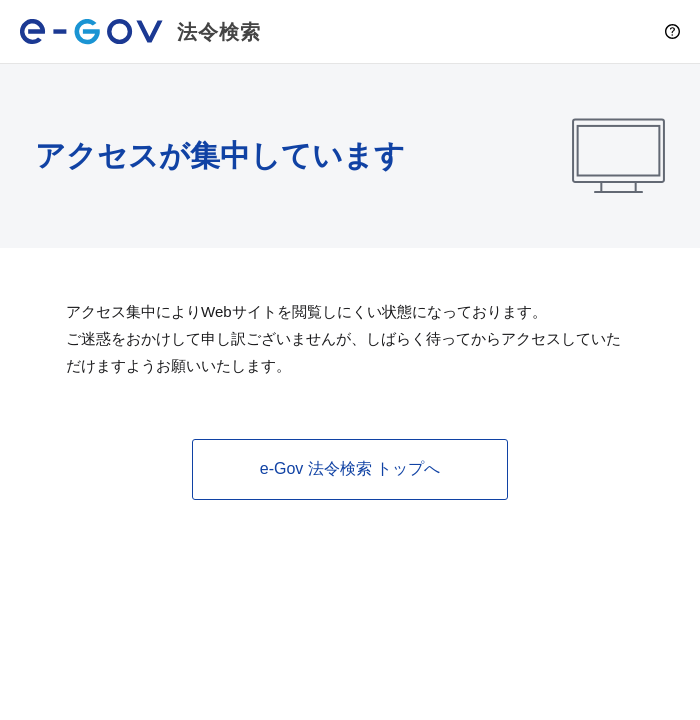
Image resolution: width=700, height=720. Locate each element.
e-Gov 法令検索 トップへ (350, 468)
